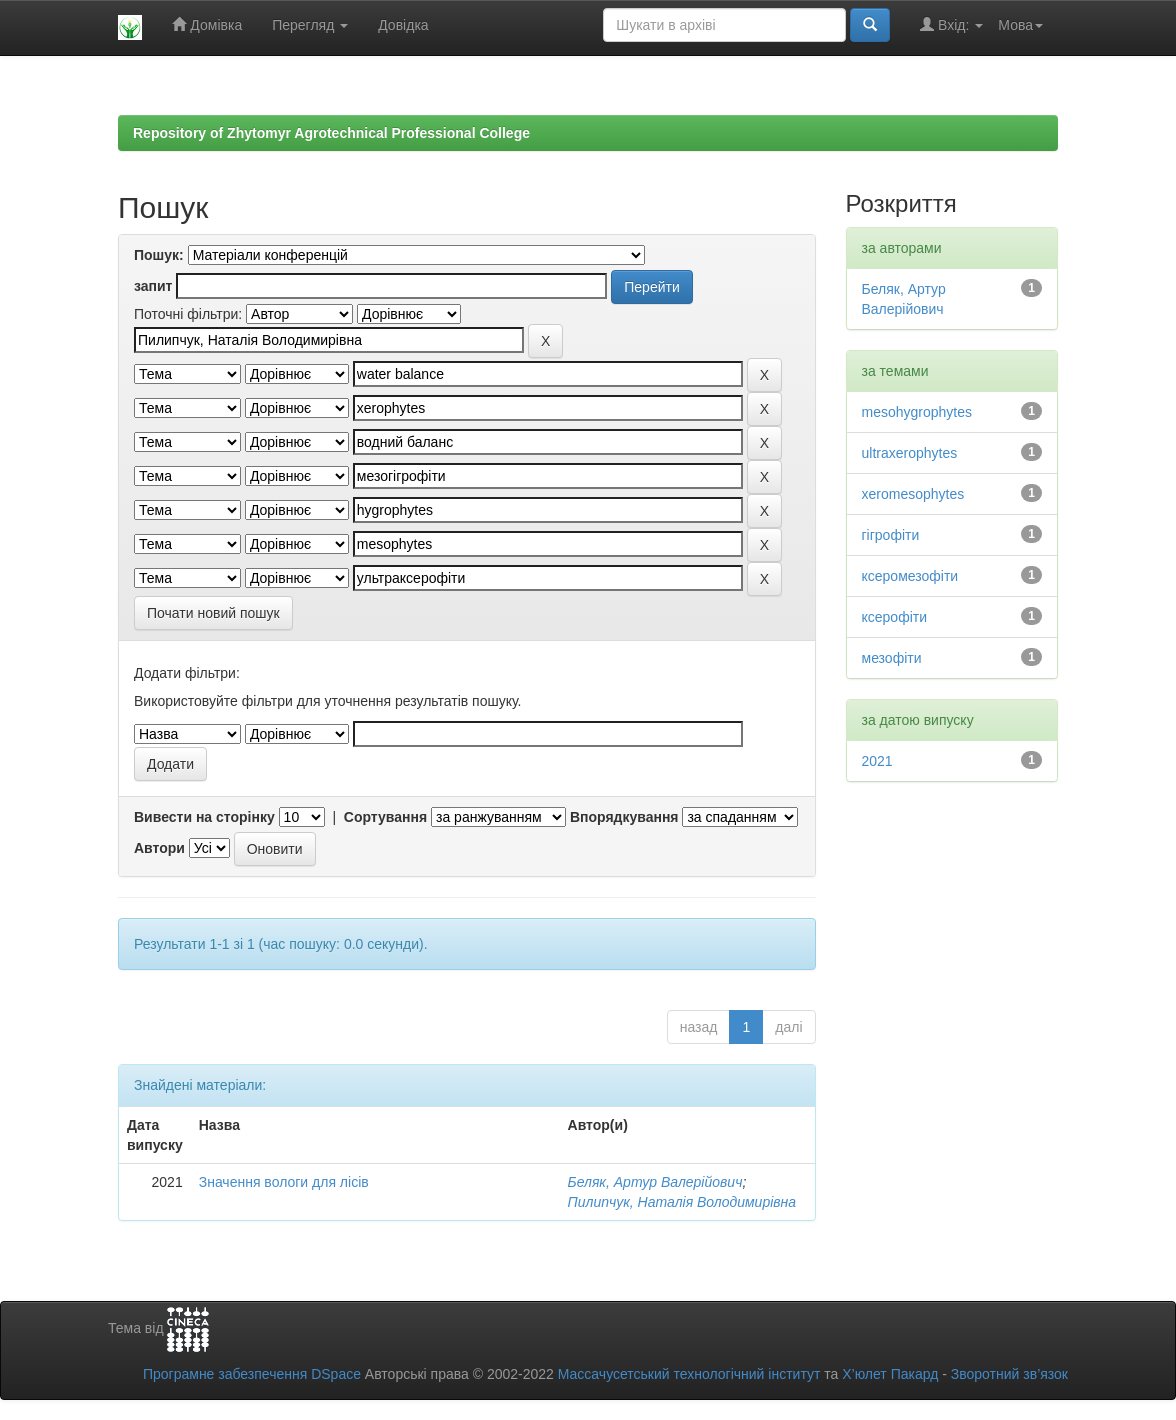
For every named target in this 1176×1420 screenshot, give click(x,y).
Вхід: (951, 24)
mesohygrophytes (917, 412)
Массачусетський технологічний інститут (689, 1374)
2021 (877, 761)
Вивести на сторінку (204, 817)
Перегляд (310, 25)
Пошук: (159, 255)
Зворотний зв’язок (1009, 1374)
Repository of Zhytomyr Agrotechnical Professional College (331, 133)
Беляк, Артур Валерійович (655, 1182)
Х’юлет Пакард (890, 1374)
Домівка (207, 24)
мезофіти (892, 658)
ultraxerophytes (910, 453)
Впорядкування (624, 817)
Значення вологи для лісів (284, 1182)
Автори (159, 848)
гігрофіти (891, 535)
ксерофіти (895, 617)
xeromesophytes (913, 494)
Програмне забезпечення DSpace (252, 1374)
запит (153, 286)
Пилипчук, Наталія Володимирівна (682, 1202)
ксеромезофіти (910, 576)
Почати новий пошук (213, 613)
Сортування (385, 817)
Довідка (403, 25)
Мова (1020, 25)
